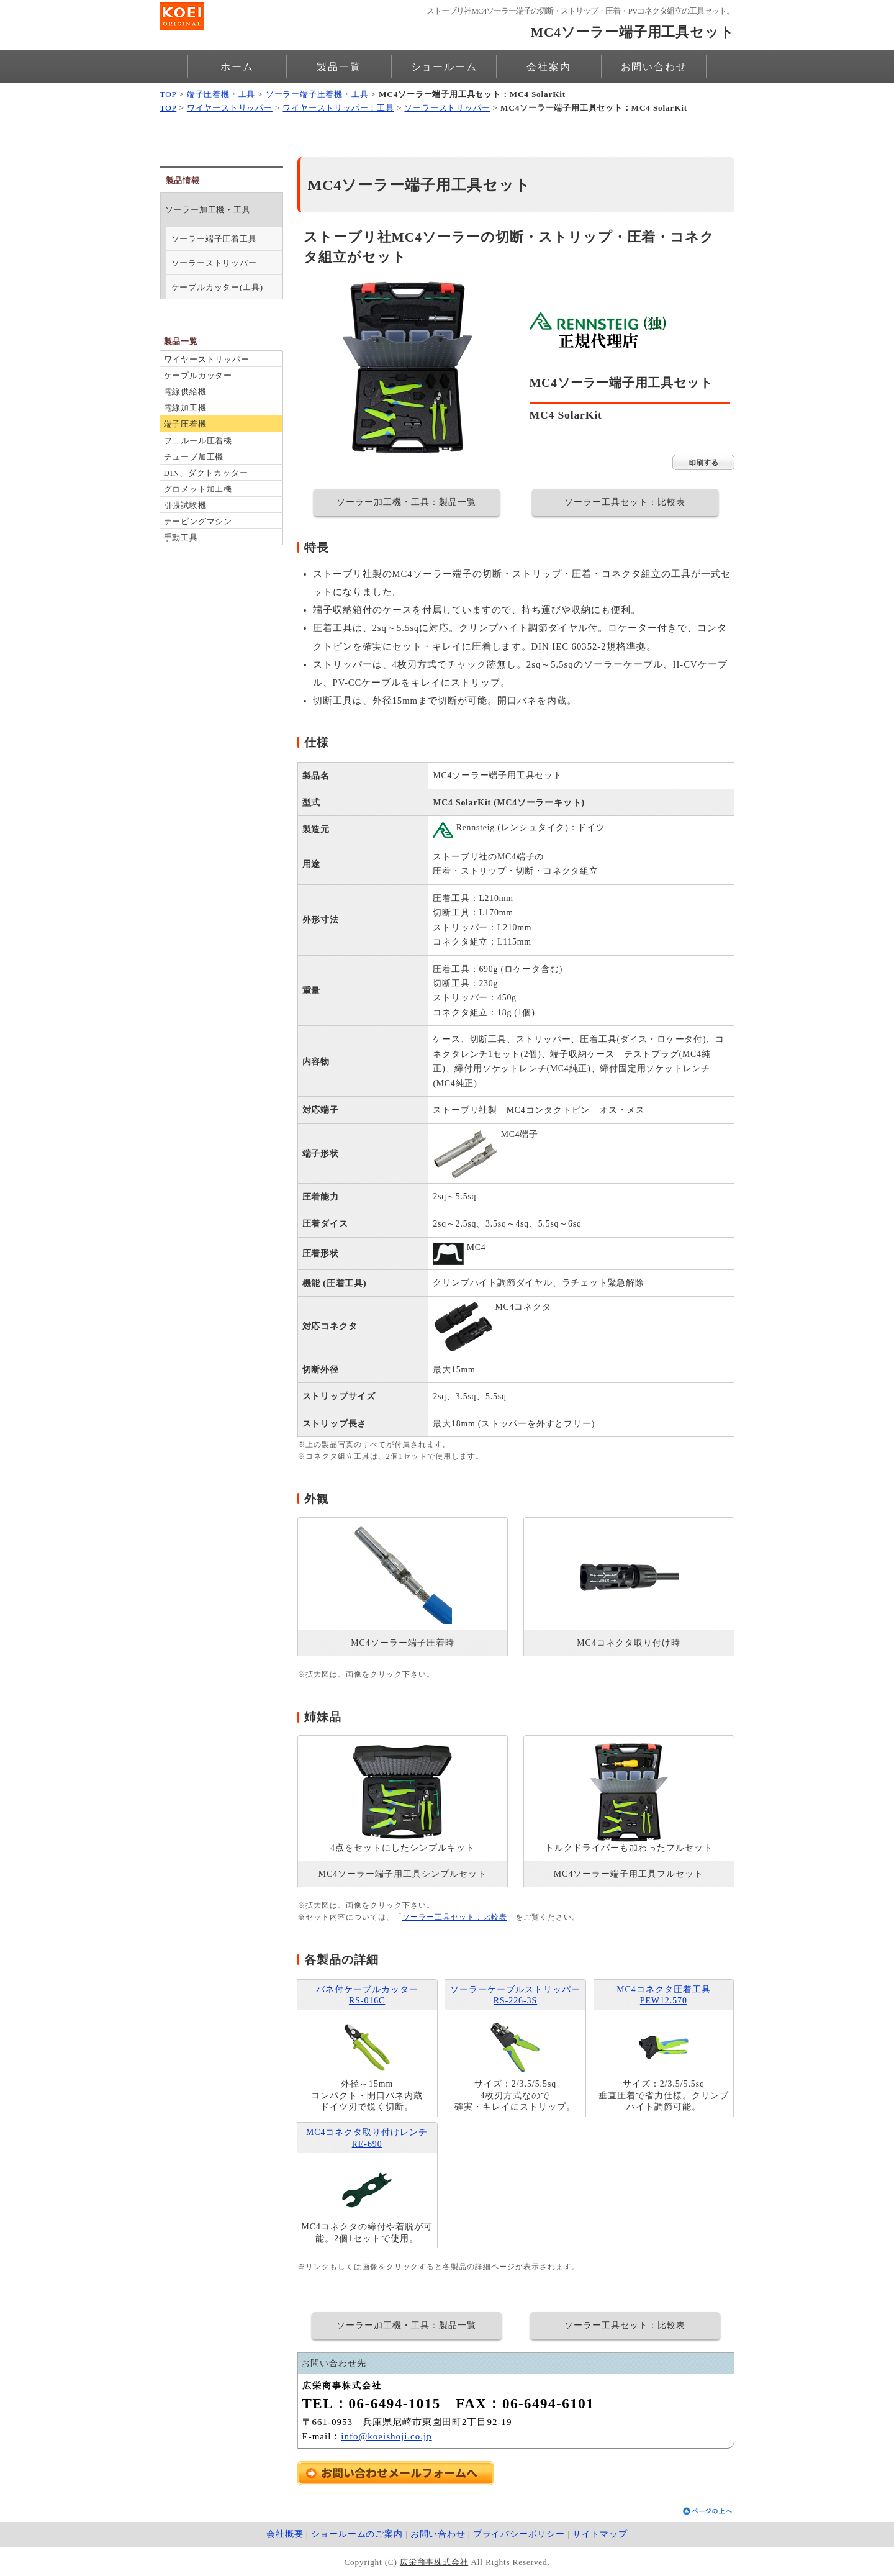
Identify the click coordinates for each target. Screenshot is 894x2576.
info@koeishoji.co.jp (386, 2436)
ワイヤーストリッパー (230, 107)
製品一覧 (339, 66)
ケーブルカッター (198, 375)
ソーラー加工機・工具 (208, 209)
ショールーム (444, 66)
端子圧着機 (185, 424)
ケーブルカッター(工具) (217, 287)
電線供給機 (185, 391)
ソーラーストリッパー (447, 107)
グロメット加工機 (198, 489)
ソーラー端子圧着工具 (214, 238)
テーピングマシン (198, 521)
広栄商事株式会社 (434, 2562)
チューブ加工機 (194, 456)
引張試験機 (185, 505)
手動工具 (181, 537)
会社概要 (284, 2534)
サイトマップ (600, 2534)
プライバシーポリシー (519, 2534)
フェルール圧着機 (198, 440)
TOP (168, 94)
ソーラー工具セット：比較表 (624, 502)
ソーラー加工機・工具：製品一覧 (406, 502)
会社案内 (548, 66)
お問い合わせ (654, 66)
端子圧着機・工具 (221, 94)
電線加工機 (185, 407)
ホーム (236, 66)
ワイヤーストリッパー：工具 (338, 107)
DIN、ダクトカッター (206, 473)
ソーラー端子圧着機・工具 (317, 94)
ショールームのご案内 (357, 2534)
